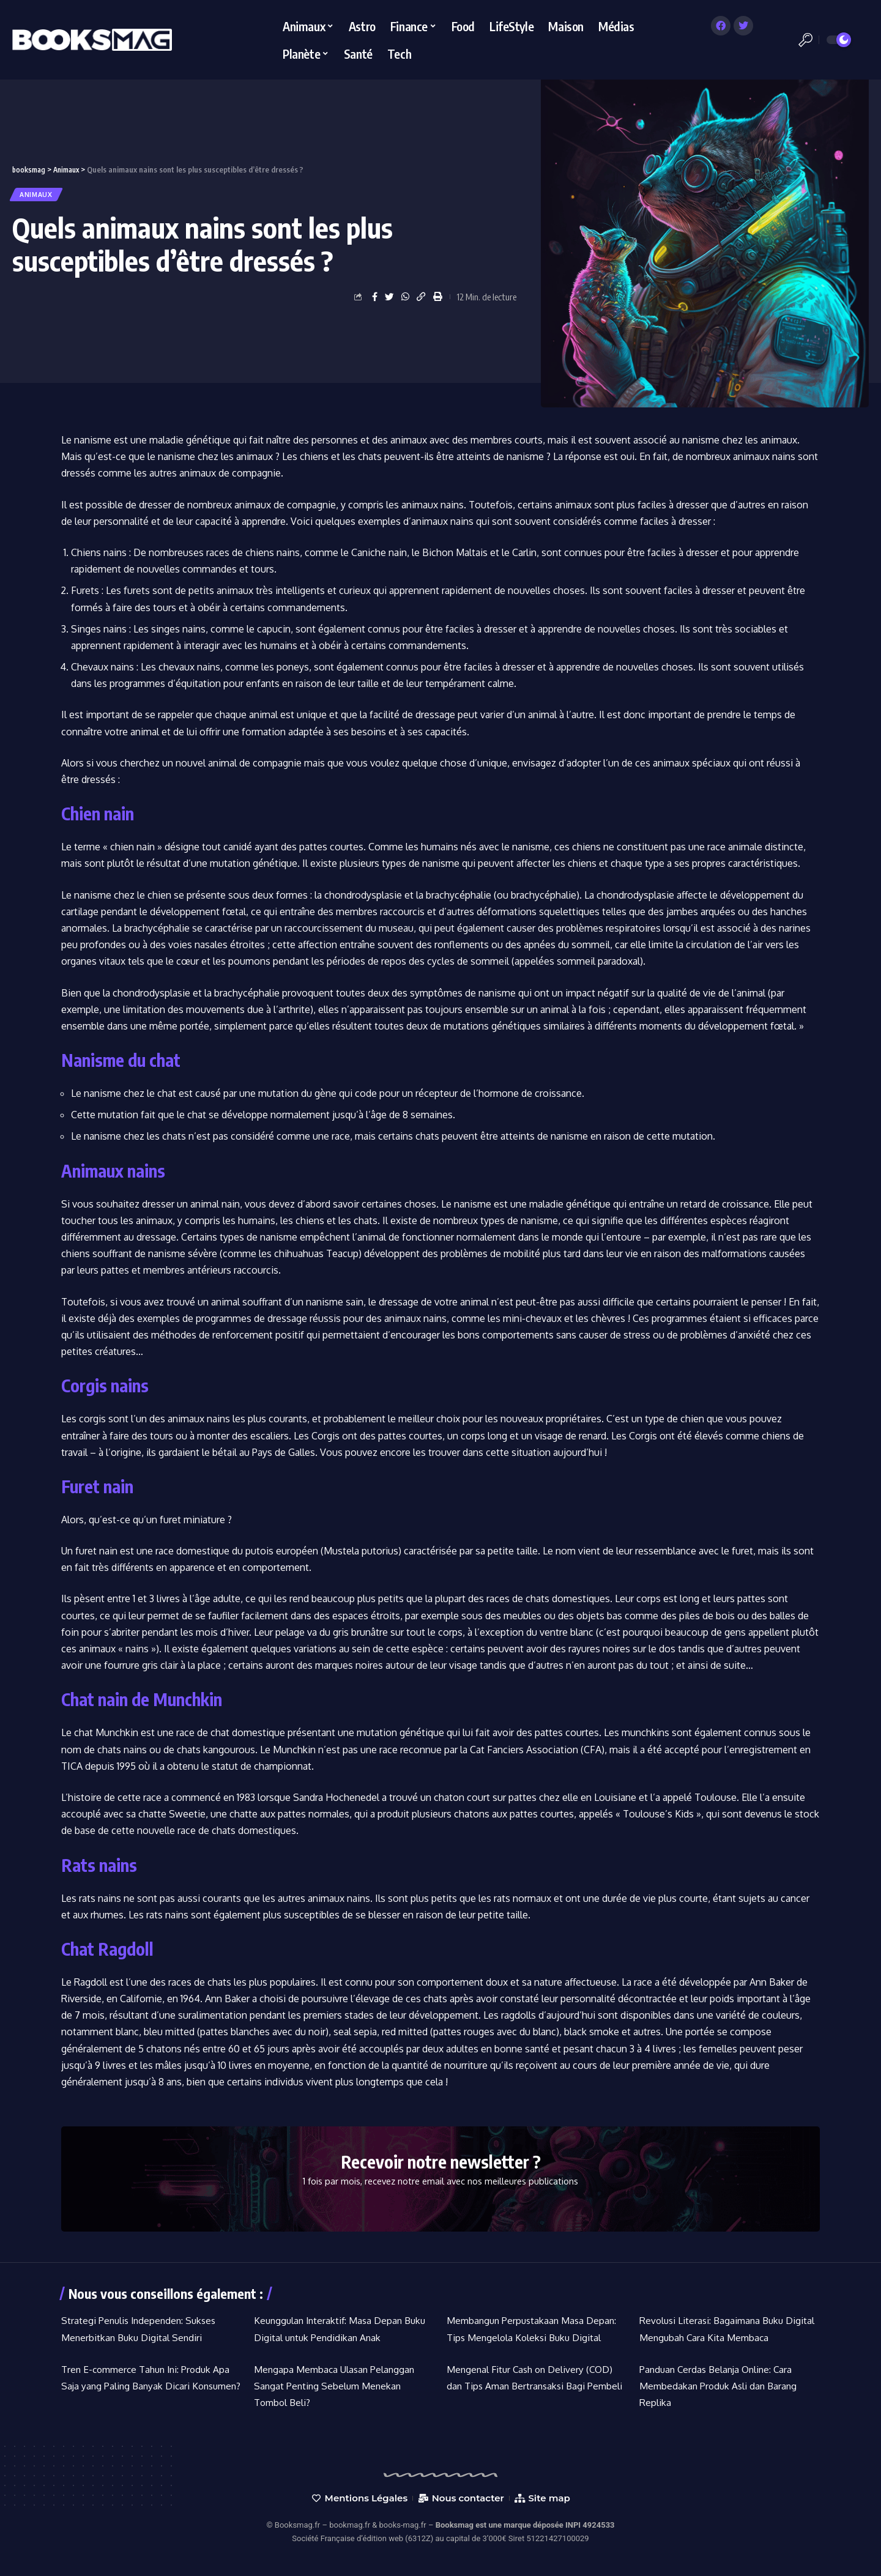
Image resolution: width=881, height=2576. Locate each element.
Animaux (40, 194)
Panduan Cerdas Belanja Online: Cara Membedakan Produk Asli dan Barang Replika (720, 2385)
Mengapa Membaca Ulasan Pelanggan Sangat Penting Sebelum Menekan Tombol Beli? (336, 2385)
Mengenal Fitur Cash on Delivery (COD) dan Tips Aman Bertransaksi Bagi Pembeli (533, 2385)
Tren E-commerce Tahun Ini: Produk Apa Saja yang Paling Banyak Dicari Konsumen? (149, 2385)
